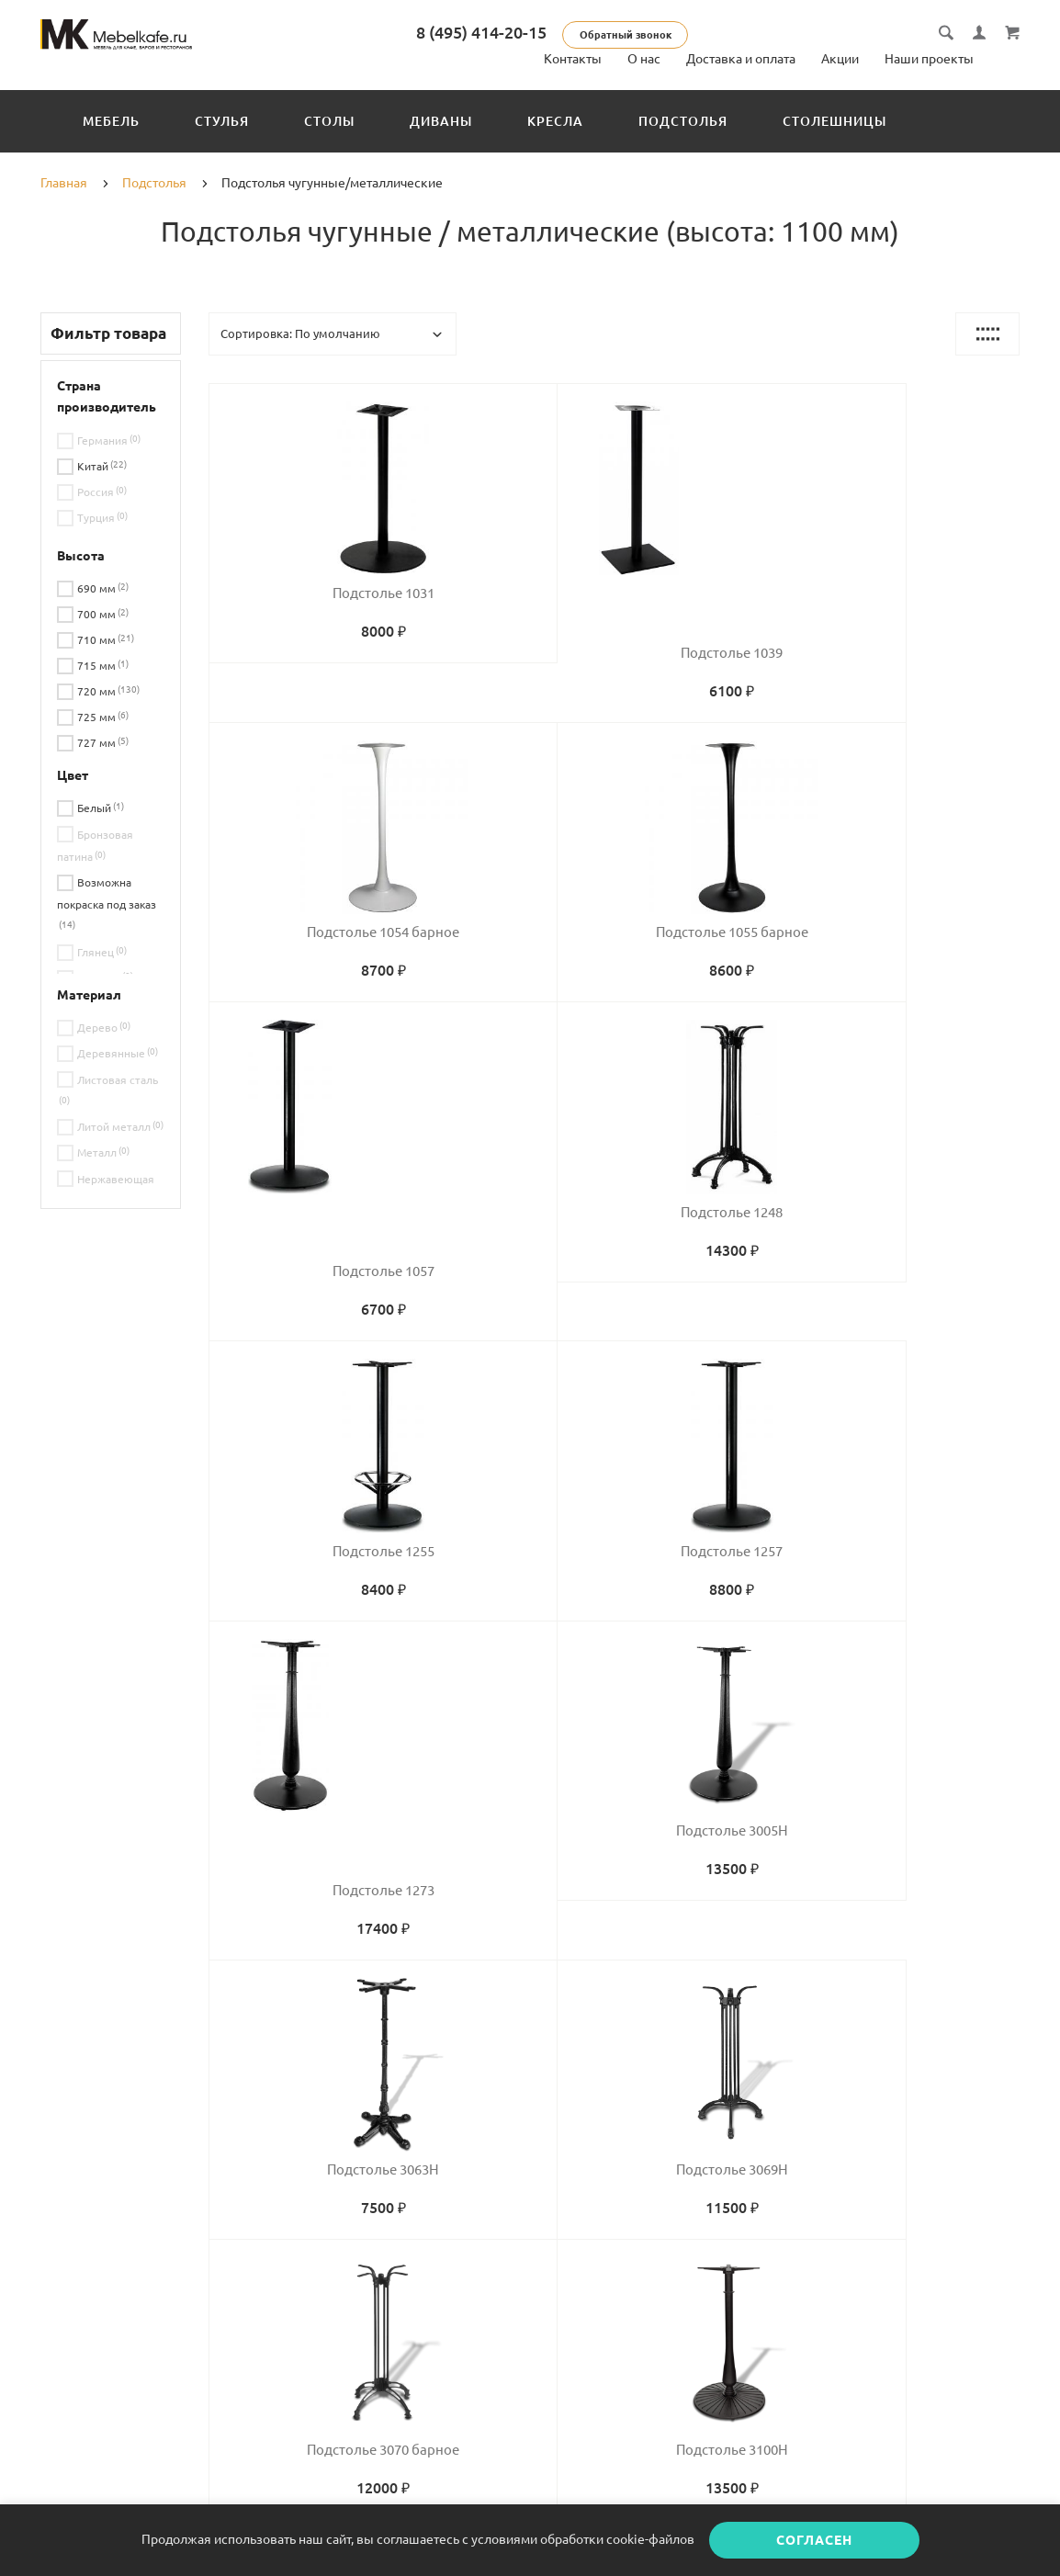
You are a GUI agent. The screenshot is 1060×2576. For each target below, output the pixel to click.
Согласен (814, 2540)
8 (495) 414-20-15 (520, 32)
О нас (643, 58)
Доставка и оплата (740, 58)
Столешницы (834, 121)
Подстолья (682, 121)
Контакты (573, 58)
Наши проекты (929, 58)
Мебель (111, 121)
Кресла (555, 121)
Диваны (441, 121)
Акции (840, 58)
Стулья (222, 121)
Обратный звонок (664, 34)
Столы (329, 121)
